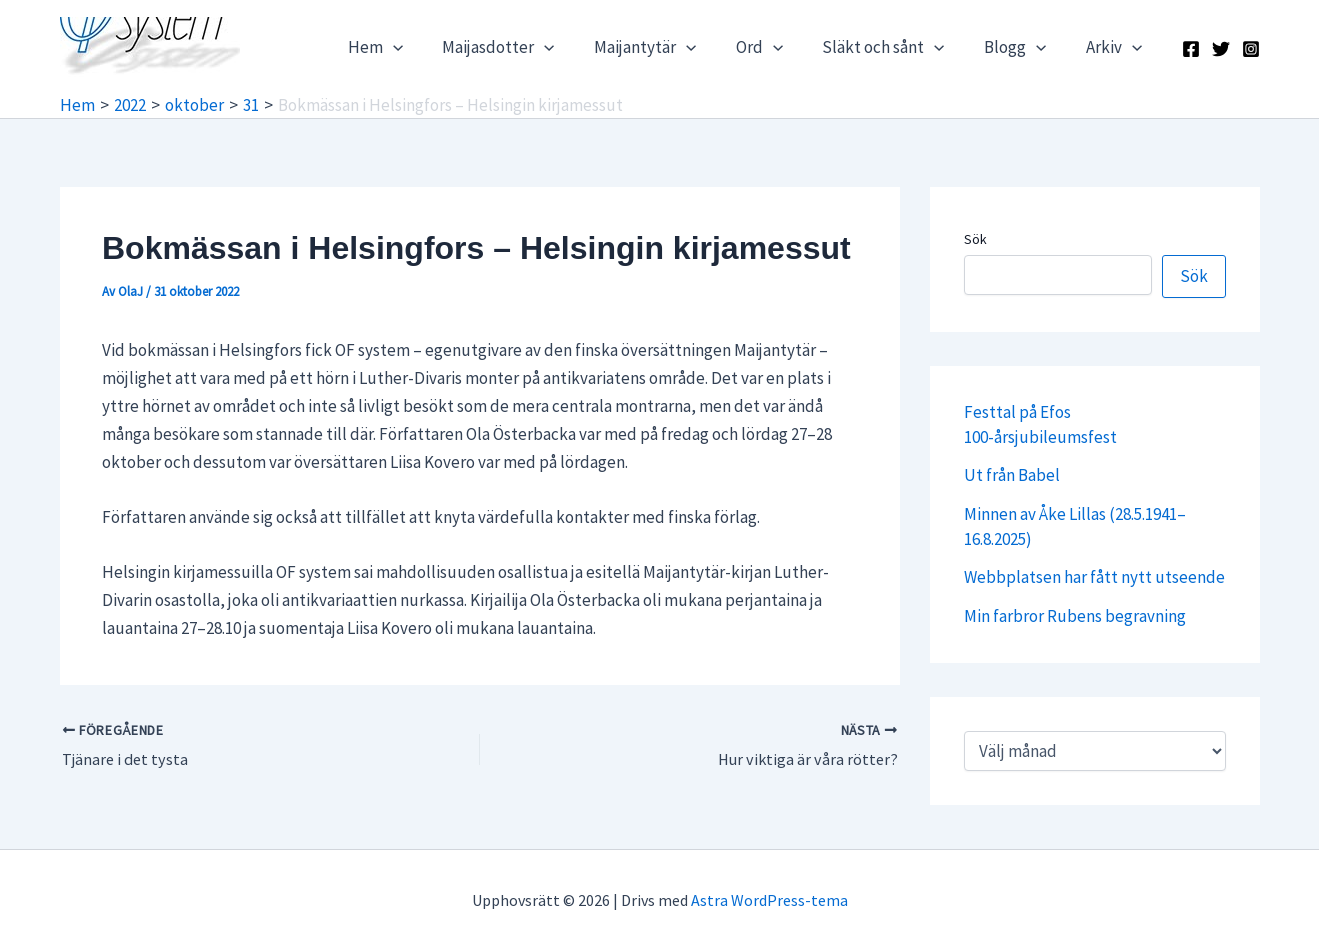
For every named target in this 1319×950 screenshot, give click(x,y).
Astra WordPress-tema (769, 900)
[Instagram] (1251, 49)
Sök (975, 239)
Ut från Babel (1012, 475)
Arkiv (1116, 47)
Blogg (1023, 47)
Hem (410, 47)
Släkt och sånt (897, 47)
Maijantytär (670, 47)
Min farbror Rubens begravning (1075, 616)
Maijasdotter (528, 47)
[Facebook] (1191, 49)
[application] (428, 47)
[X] (1221, 49)
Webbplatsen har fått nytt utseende (1094, 577)
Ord (778, 47)
